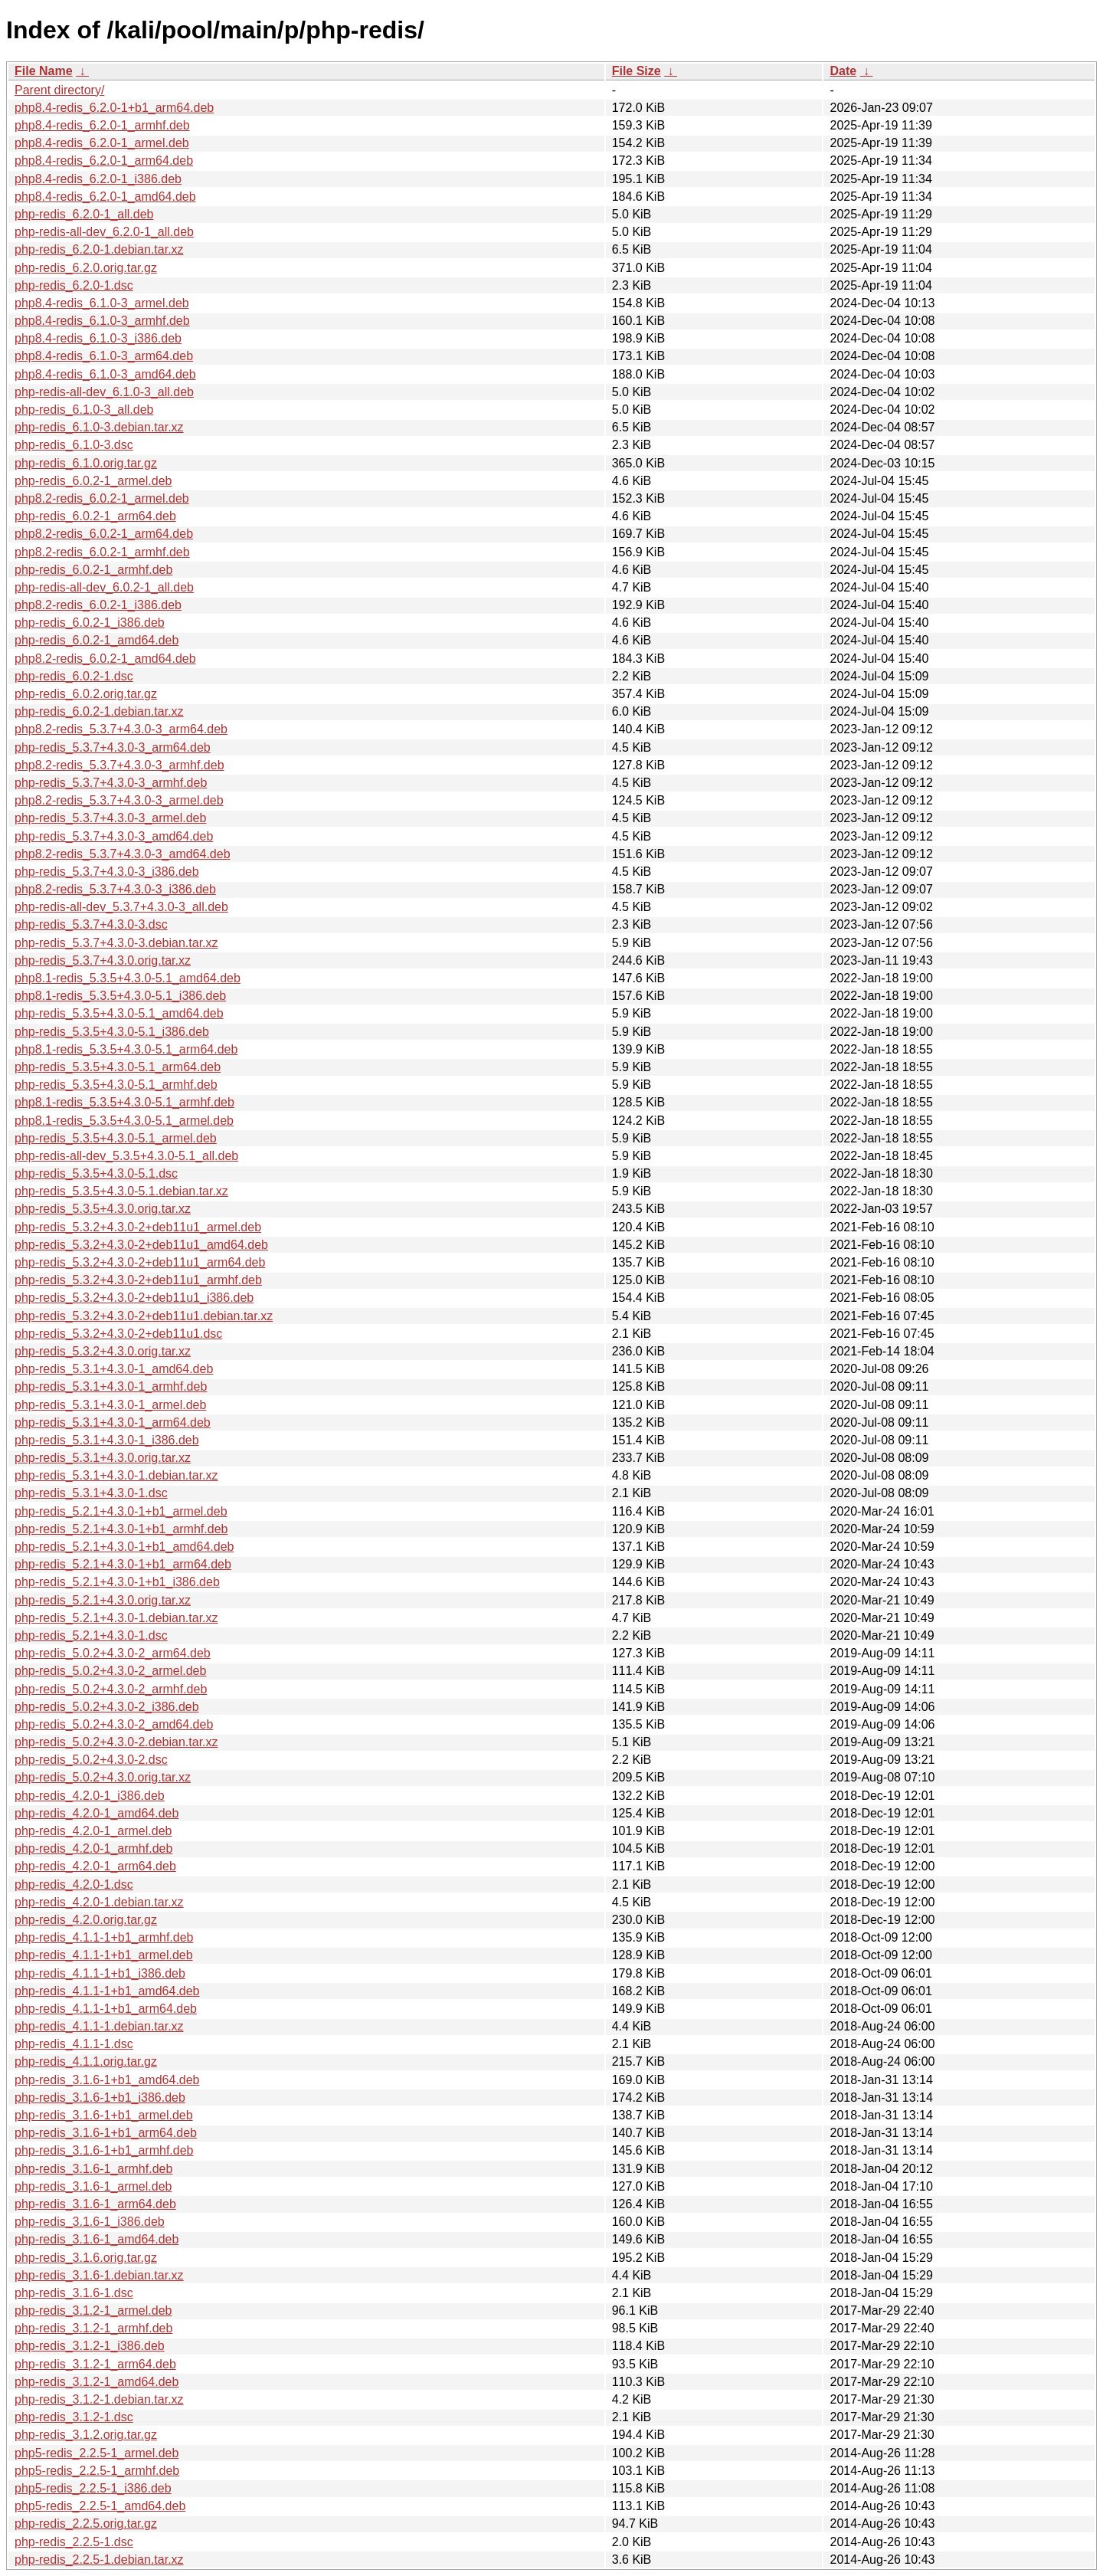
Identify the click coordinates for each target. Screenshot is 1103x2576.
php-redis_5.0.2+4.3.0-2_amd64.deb (114, 1724)
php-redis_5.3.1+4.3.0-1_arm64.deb (113, 1422)
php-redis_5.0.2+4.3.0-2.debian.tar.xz (116, 1741)
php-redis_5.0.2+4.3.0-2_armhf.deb (111, 1689)
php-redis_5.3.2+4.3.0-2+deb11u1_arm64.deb (140, 1262)
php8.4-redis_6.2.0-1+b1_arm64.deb (114, 107)
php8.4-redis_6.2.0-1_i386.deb (98, 178)
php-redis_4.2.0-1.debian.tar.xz (99, 1902)
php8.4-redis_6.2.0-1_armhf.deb (102, 125)
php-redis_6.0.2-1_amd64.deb (96, 640)
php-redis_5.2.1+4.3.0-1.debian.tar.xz (116, 1617)
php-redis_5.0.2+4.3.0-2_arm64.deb (113, 1653)
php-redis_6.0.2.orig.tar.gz (86, 693)
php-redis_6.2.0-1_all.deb (84, 214)
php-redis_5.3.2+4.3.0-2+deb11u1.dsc (118, 1333)
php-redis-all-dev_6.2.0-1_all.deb (104, 231)
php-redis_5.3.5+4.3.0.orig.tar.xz (103, 1208)
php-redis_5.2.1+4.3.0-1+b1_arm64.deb (123, 1564)
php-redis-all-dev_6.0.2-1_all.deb (104, 587)
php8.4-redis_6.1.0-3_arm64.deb (104, 355)
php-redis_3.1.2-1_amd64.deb (96, 2381)
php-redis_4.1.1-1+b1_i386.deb (100, 1973)
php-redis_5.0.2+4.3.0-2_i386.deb (107, 1706)
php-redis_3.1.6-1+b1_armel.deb (104, 2115)
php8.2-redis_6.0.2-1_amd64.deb (105, 658)
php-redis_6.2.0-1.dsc (74, 285)
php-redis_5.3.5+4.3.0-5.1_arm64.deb (118, 1066)
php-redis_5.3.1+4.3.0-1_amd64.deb (114, 1368)
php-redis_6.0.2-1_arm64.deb (95, 516)
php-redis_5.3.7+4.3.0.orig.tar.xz (103, 960)
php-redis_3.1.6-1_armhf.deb (93, 2168)
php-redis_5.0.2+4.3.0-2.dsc (91, 1759)
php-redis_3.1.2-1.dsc (74, 2417)
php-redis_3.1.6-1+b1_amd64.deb (107, 2079)
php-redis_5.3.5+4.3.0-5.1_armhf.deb (116, 1084)
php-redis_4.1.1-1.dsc (74, 2043)
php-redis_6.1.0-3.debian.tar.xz (99, 427)
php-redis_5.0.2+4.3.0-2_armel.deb (110, 1670)
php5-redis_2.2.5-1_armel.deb (96, 2453)
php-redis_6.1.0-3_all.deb (84, 409)
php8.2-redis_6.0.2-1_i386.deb (98, 604)
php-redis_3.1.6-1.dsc (74, 2292)
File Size (636, 70)
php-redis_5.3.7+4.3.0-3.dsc (91, 924)
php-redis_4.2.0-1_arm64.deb (95, 1866)
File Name (44, 70)
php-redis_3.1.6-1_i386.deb (90, 2221)
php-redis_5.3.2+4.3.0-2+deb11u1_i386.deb (134, 1297)
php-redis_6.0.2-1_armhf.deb (93, 569)
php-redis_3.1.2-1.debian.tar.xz (99, 2399)
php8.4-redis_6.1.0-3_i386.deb (98, 338)
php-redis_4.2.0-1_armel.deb (93, 1830)
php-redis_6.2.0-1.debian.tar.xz (99, 249)
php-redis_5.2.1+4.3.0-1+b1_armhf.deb (121, 1528)
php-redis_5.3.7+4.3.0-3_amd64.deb (114, 836)
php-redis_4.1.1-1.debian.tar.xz (99, 2026)
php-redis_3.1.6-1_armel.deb (93, 2186)
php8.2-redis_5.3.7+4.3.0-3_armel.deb (119, 800)
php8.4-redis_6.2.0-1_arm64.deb (104, 160)
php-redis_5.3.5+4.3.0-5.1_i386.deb (112, 1031)
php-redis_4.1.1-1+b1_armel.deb (104, 1954)
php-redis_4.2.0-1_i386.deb (90, 1795)
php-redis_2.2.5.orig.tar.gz (86, 2523)
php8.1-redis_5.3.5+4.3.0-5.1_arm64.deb (126, 1049)
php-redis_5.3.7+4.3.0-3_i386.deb (107, 871)
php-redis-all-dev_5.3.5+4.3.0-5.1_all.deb (126, 1155)
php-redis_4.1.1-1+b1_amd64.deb (107, 1991)
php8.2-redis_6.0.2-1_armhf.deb (102, 552)
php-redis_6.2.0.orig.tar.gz (86, 267)
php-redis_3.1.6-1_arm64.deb (95, 2204)
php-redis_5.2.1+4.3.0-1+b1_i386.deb (117, 1581)
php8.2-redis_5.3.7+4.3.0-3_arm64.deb (121, 729)
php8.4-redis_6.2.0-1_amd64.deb (105, 196)
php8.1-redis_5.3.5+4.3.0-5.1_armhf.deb (124, 1102)
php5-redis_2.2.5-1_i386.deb (93, 2488)
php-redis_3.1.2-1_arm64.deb (95, 2364)
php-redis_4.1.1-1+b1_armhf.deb (104, 1937)
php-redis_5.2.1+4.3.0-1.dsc (91, 1635)
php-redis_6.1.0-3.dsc (74, 444)
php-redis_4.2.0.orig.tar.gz (86, 1919)
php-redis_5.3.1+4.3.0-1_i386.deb (107, 1440)
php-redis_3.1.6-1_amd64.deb (96, 2239)
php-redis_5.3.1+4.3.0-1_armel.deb (110, 1404)
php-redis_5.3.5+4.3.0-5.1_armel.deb (116, 1138)
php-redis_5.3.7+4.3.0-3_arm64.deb (113, 747)
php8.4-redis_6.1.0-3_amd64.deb (105, 374)
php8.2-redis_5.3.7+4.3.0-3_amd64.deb (123, 853)
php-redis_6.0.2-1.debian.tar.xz (99, 711)
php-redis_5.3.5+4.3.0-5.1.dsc (96, 1173)
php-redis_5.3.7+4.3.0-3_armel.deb (110, 817)
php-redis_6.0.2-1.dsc (74, 676)
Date (843, 70)
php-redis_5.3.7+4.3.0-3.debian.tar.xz (116, 942)
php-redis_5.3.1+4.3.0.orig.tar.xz (103, 1457)
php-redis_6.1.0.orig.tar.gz (86, 463)
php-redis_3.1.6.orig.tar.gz (86, 2257)
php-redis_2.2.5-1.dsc (74, 2541)
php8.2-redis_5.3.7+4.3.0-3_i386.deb (115, 889)
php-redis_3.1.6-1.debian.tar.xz (99, 2275)
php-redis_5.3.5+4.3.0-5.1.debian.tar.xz (121, 1191)
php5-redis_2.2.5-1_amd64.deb (100, 2505)
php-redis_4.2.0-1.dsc (74, 1884)
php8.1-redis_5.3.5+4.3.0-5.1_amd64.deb (128, 978)
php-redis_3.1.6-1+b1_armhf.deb (104, 2150)
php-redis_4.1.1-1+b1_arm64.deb (106, 2008)
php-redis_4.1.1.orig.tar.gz (86, 2061)
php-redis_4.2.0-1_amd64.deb (96, 1813)
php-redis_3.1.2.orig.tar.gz (86, 2434)
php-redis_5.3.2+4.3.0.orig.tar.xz (103, 1351)
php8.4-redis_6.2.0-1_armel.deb (102, 142)
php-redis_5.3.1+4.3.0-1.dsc (91, 1492)
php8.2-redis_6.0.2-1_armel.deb (102, 498)
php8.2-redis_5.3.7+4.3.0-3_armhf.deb (119, 765)
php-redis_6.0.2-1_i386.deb (90, 622)
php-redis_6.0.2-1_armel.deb (93, 480)
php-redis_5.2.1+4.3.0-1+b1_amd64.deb (124, 1546)
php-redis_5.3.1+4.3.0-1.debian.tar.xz (116, 1475)
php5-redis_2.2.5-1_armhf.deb (97, 2470)
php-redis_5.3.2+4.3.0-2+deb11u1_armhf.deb (138, 1279)
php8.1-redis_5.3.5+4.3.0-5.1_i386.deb (120, 995)
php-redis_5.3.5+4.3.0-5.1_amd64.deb (119, 1013)
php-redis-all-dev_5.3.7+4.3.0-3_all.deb (121, 906)
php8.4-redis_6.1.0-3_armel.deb (102, 303)
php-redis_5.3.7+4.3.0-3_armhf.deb (111, 782)
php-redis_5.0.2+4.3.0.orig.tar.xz (103, 1777)
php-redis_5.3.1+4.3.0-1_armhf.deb (111, 1386)
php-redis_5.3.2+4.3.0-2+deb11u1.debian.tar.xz (144, 1315)
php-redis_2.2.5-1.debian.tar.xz (99, 2559)
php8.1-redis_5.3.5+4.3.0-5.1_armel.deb (124, 1120)
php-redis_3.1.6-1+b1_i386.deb (100, 2097)
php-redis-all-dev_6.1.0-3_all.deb (104, 391)
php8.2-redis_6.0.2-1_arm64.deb (104, 533)
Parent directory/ (59, 90)
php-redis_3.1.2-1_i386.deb (90, 2345)
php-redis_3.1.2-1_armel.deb (93, 2310)
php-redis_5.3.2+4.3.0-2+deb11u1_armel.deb (138, 1227)
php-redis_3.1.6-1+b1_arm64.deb (106, 2132)
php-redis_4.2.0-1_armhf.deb (93, 1848)
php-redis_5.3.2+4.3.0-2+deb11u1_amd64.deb (141, 1244)
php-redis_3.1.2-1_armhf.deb (93, 2328)
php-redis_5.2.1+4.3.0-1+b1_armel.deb (121, 1511)
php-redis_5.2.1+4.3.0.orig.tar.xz (103, 1600)
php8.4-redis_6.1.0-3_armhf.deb (102, 320)
